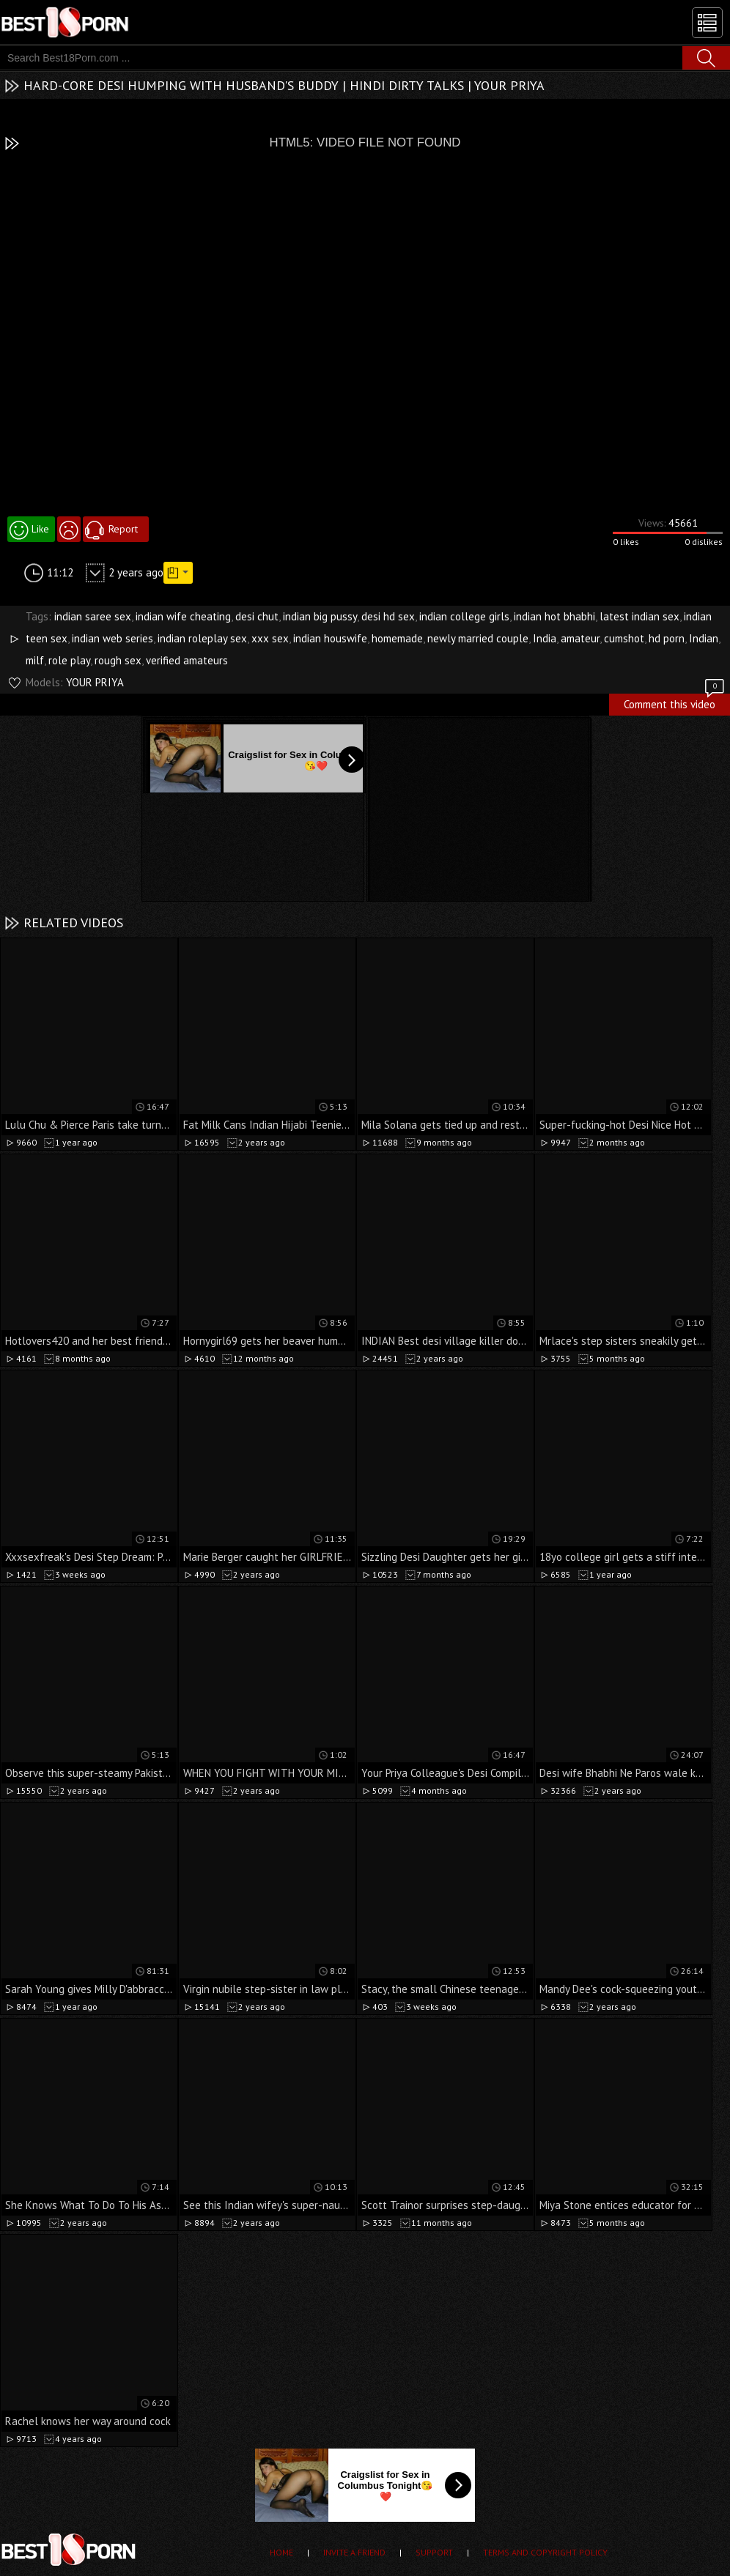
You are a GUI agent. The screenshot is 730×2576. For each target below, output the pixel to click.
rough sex (118, 660)
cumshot (624, 638)
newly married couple (477, 638)
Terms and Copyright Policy (545, 2552)
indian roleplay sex (202, 638)
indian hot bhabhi (554, 616)
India (544, 638)
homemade (397, 638)
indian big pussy (320, 616)
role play (69, 660)
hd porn (667, 638)
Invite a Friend (354, 2552)
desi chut (257, 616)
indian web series (112, 638)
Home (281, 2552)
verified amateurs (187, 660)
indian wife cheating (183, 616)
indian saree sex (92, 616)
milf (35, 660)
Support (434, 2552)
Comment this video (675, 702)
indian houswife (330, 638)
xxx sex (270, 638)
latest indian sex (639, 616)
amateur (580, 638)
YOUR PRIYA (95, 682)
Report (123, 528)
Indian (703, 638)
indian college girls (464, 616)
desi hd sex (388, 616)
